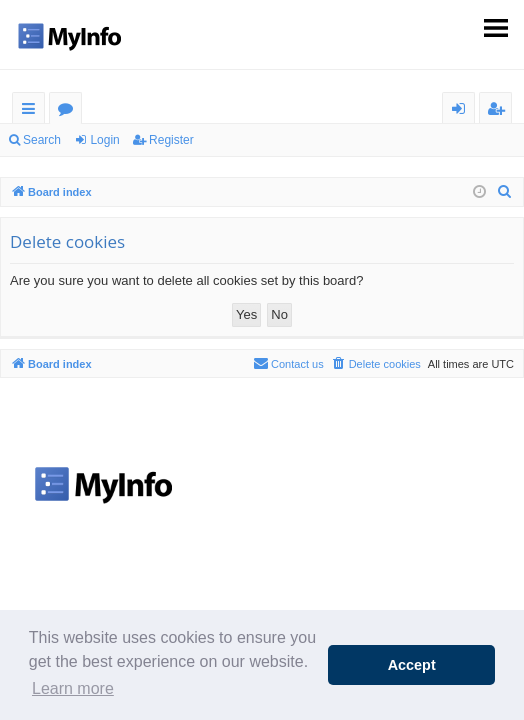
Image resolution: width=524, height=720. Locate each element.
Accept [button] (412, 665)
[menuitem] (505, 192)
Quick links (32, 111)
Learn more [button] (73, 688)
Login (104, 140)
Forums (69, 111)
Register (171, 140)
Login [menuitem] (462, 111)
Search (42, 140)
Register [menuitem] (500, 111)
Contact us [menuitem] (288, 363)
